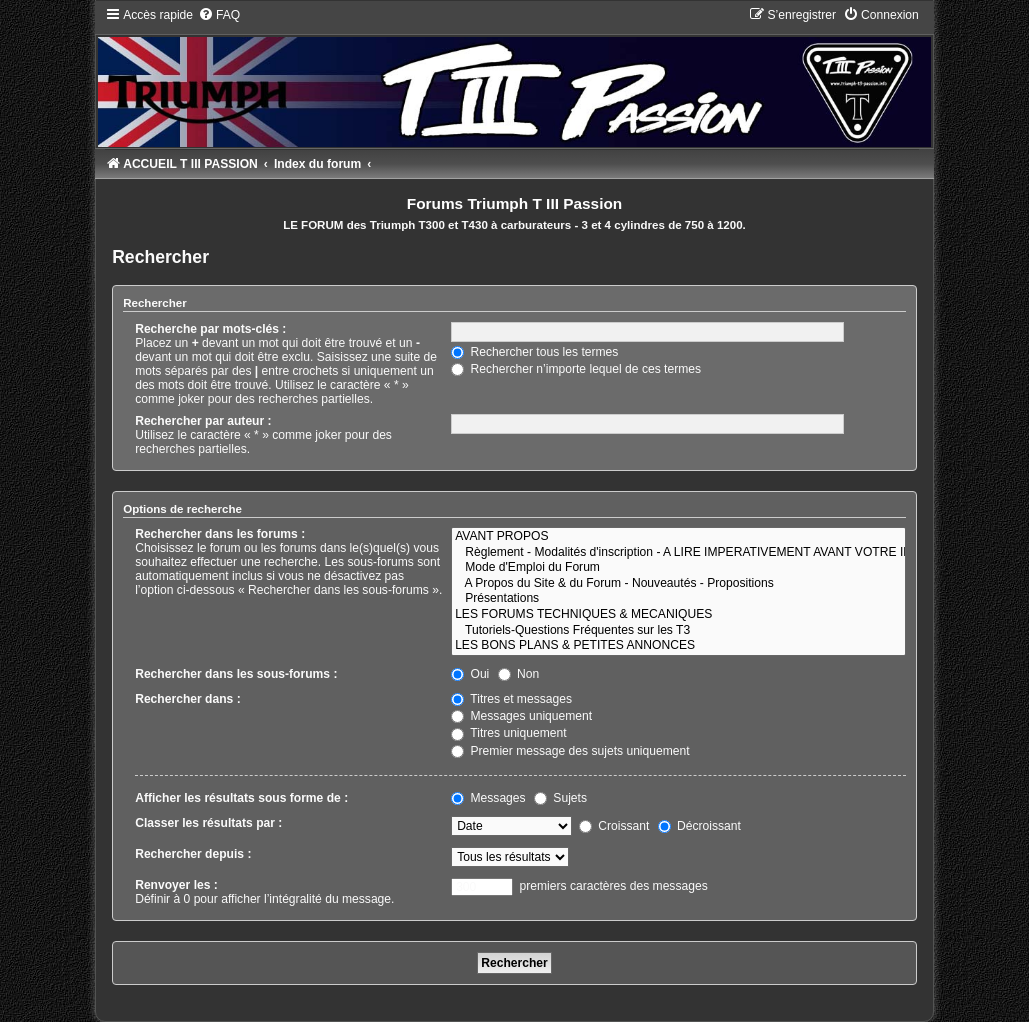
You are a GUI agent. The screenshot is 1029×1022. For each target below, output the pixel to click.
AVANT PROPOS (678, 537)
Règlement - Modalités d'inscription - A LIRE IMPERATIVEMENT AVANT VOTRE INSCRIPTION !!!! (678, 553)
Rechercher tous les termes (534, 352)
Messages (488, 798)
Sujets (560, 798)
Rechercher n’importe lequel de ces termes (576, 369)
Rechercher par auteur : (203, 421)
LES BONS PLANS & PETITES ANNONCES (678, 646)
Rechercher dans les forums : (220, 534)
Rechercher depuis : (193, 854)
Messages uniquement (521, 716)
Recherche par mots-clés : (210, 329)
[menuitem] (219, 15)
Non (519, 674)
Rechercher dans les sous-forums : (236, 674)
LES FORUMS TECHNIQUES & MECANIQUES (678, 615)
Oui (470, 674)
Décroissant (699, 826)
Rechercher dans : (188, 699)
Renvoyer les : (176, 885)
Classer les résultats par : (208, 823)
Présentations (678, 599)
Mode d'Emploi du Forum (678, 568)
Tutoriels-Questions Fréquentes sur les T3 (678, 631)
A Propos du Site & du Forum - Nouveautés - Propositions (678, 584)
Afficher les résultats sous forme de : (241, 798)
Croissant (614, 826)
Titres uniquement (509, 733)
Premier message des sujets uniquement (570, 751)
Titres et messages (511, 699)
